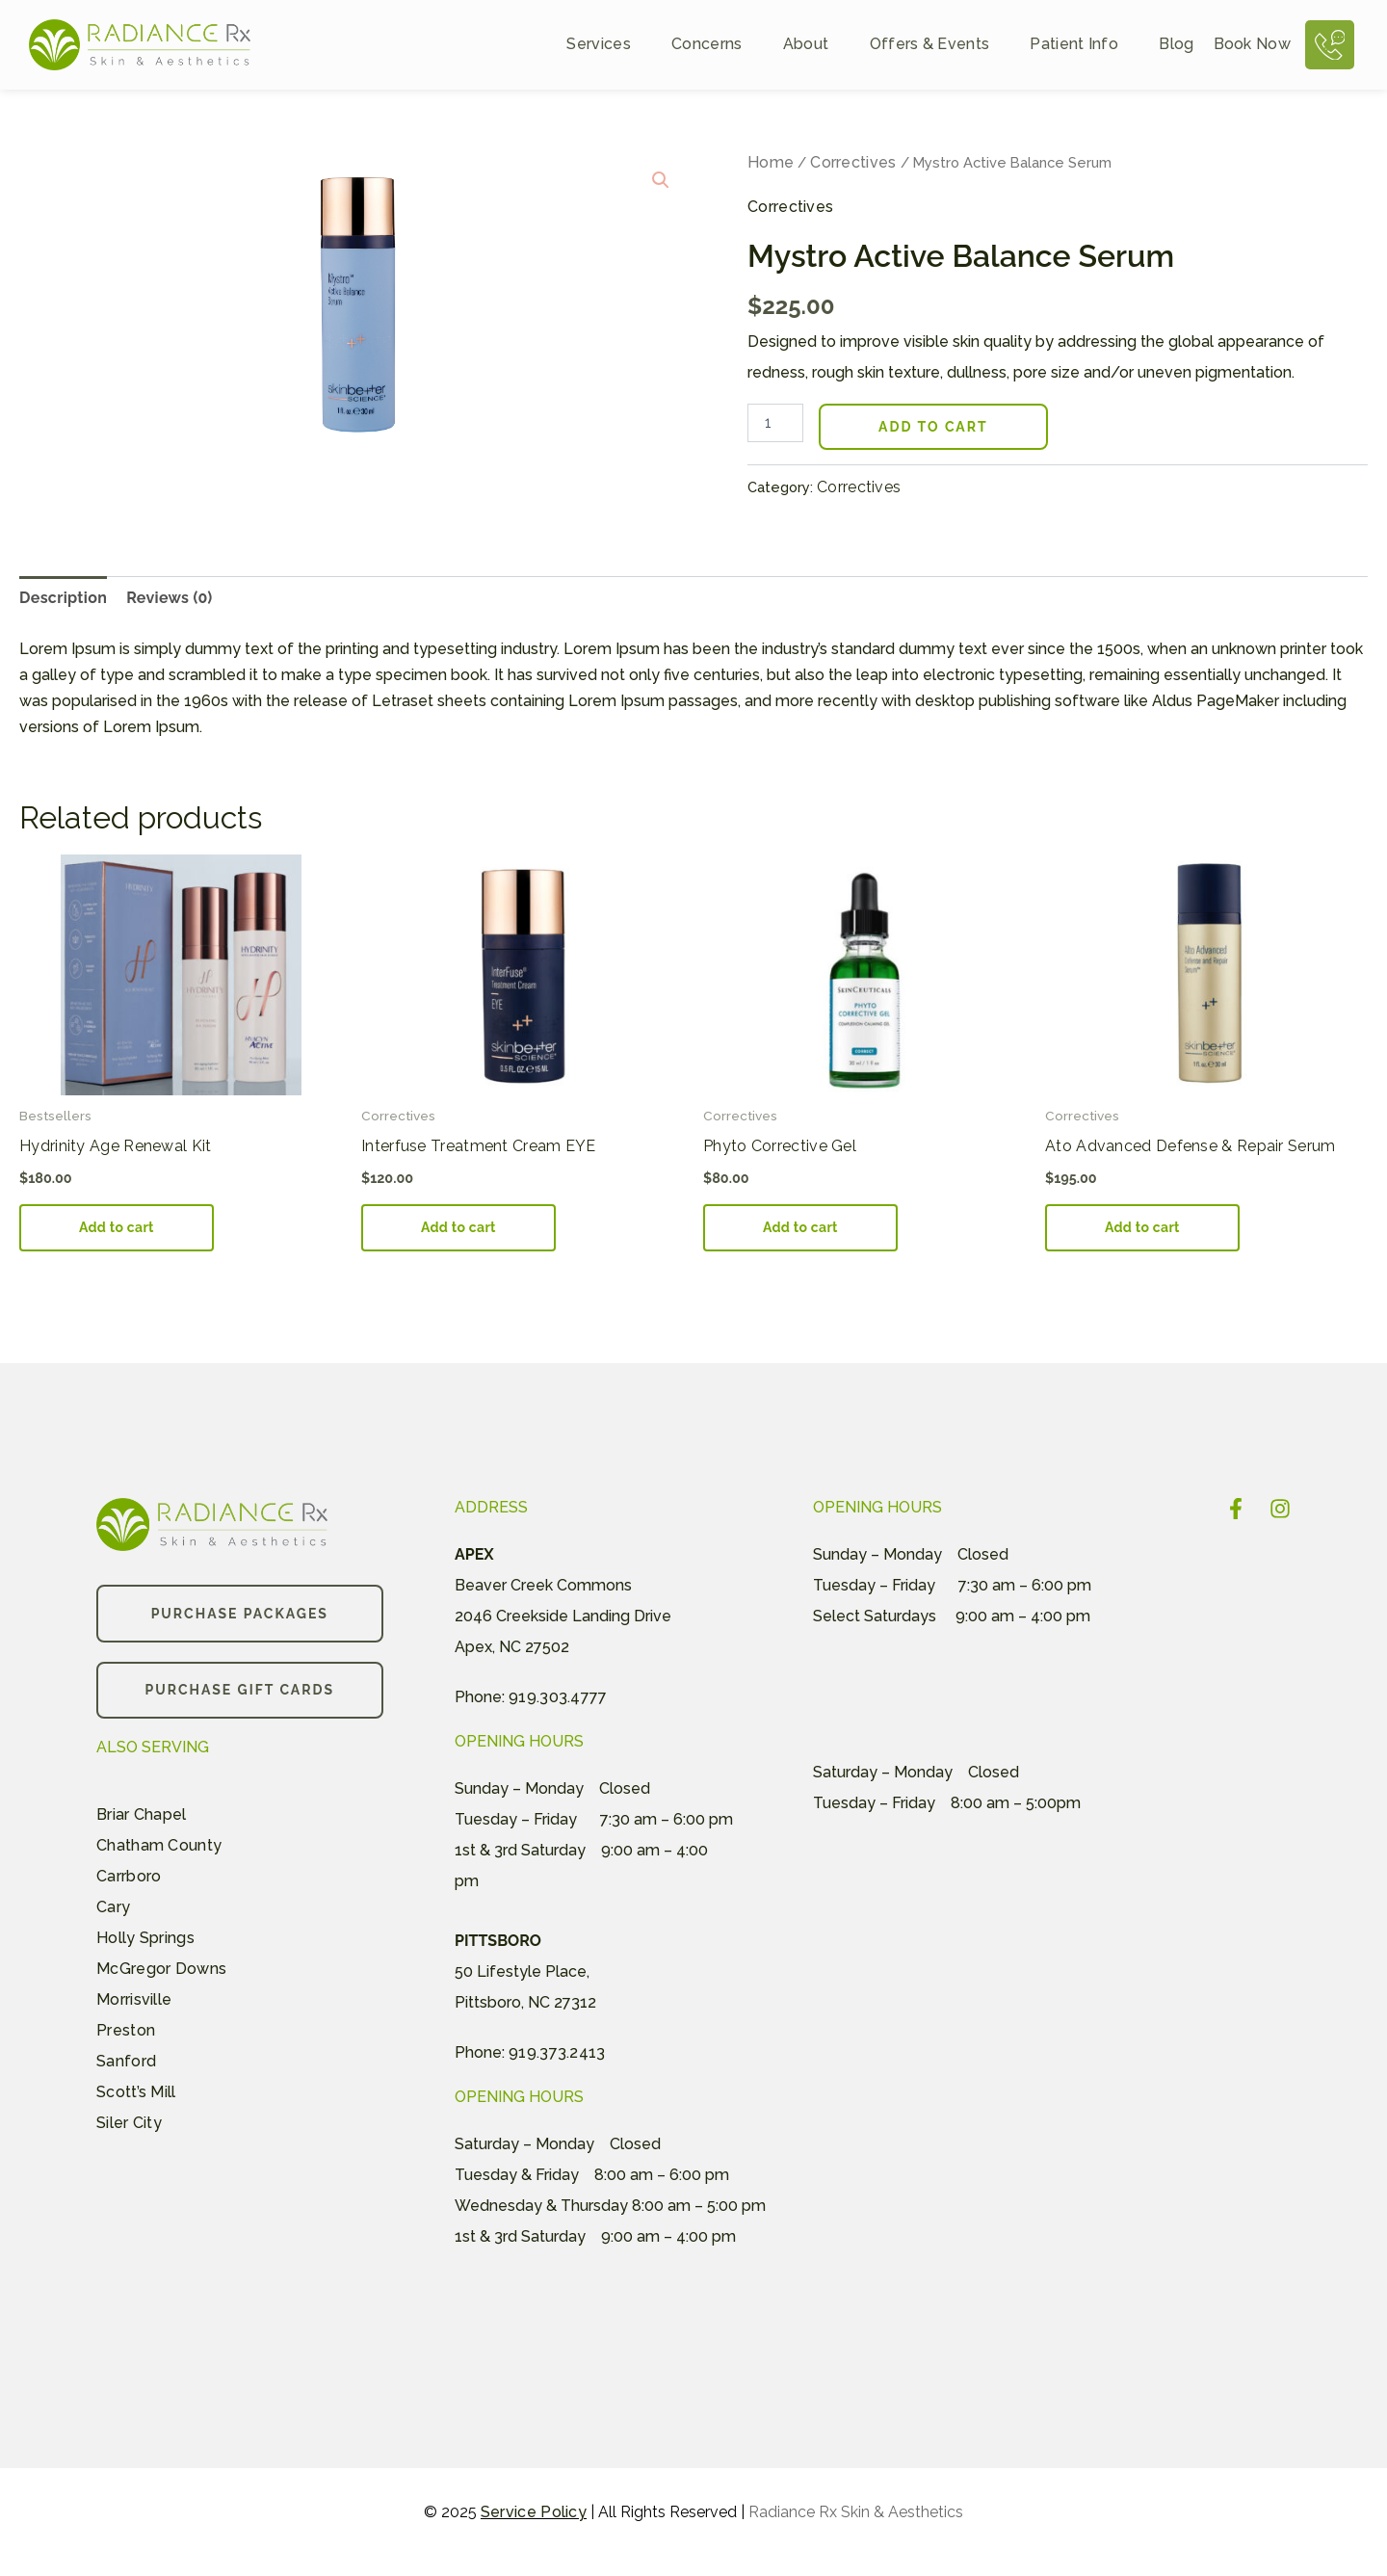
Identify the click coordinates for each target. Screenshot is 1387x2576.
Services (609, 45)
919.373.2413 (557, 2052)
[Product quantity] (775, 423)
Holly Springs (145, 1938)
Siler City (129, 2123)
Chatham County (159, 1845)
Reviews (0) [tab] (169, 598)
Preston (125, 2030)
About (817, 45)
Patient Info (1084, 45)
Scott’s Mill (136, 2092)
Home (770, 162)
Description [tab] (63, 598)
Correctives (853, 162)
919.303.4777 (558, 1697)
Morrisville (133, 1999)
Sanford (126, 2061)
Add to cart (933, 426)
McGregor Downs (161, 1968)
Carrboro (128, 1876)
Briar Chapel (141, 1814)
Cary (113, 1907)
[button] (660, 180)
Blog (1176, 45)
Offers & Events (940, 45)
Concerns (717, 45)
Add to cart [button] (116, 1227)
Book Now (1252, 45)
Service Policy (534, 2512)
